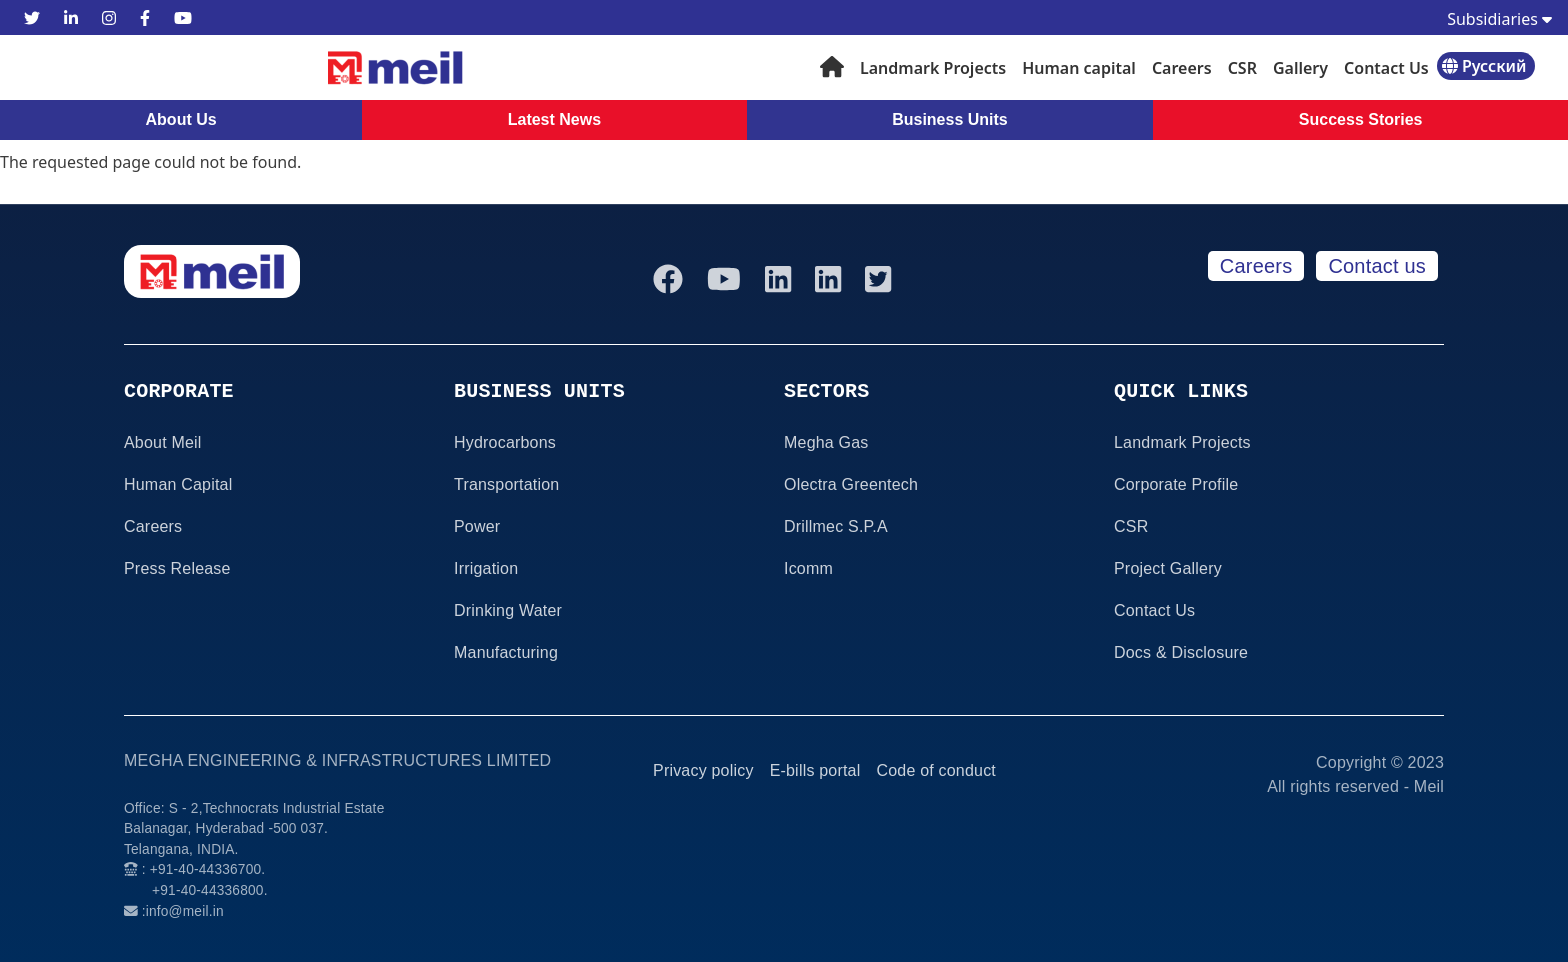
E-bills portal (815, 770)
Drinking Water (508, 610)
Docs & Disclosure (1181, 652)
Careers (1182, 68)
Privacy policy (703, 770)
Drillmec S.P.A (836, 526)
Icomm (808, 568)
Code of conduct (936, 770)
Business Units (950, 119)
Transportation (506, 484)
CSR (1242, 68)
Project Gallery (1168, 568)
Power (477, 526)
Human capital (1079, 68)
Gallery (1300, 68)
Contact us (1377, 266)
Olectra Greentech (851, 484)
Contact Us (1386, 68)
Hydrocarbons (505, 442)
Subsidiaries (1499, 19)
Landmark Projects (933, 68)
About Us (181, 119)
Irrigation (486, 568)
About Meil (163, 442)
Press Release (177, 568)
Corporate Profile (1176, 484)
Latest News (554, 119)
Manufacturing (506, 652)
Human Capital (178, 484)
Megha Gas (826, 442)
